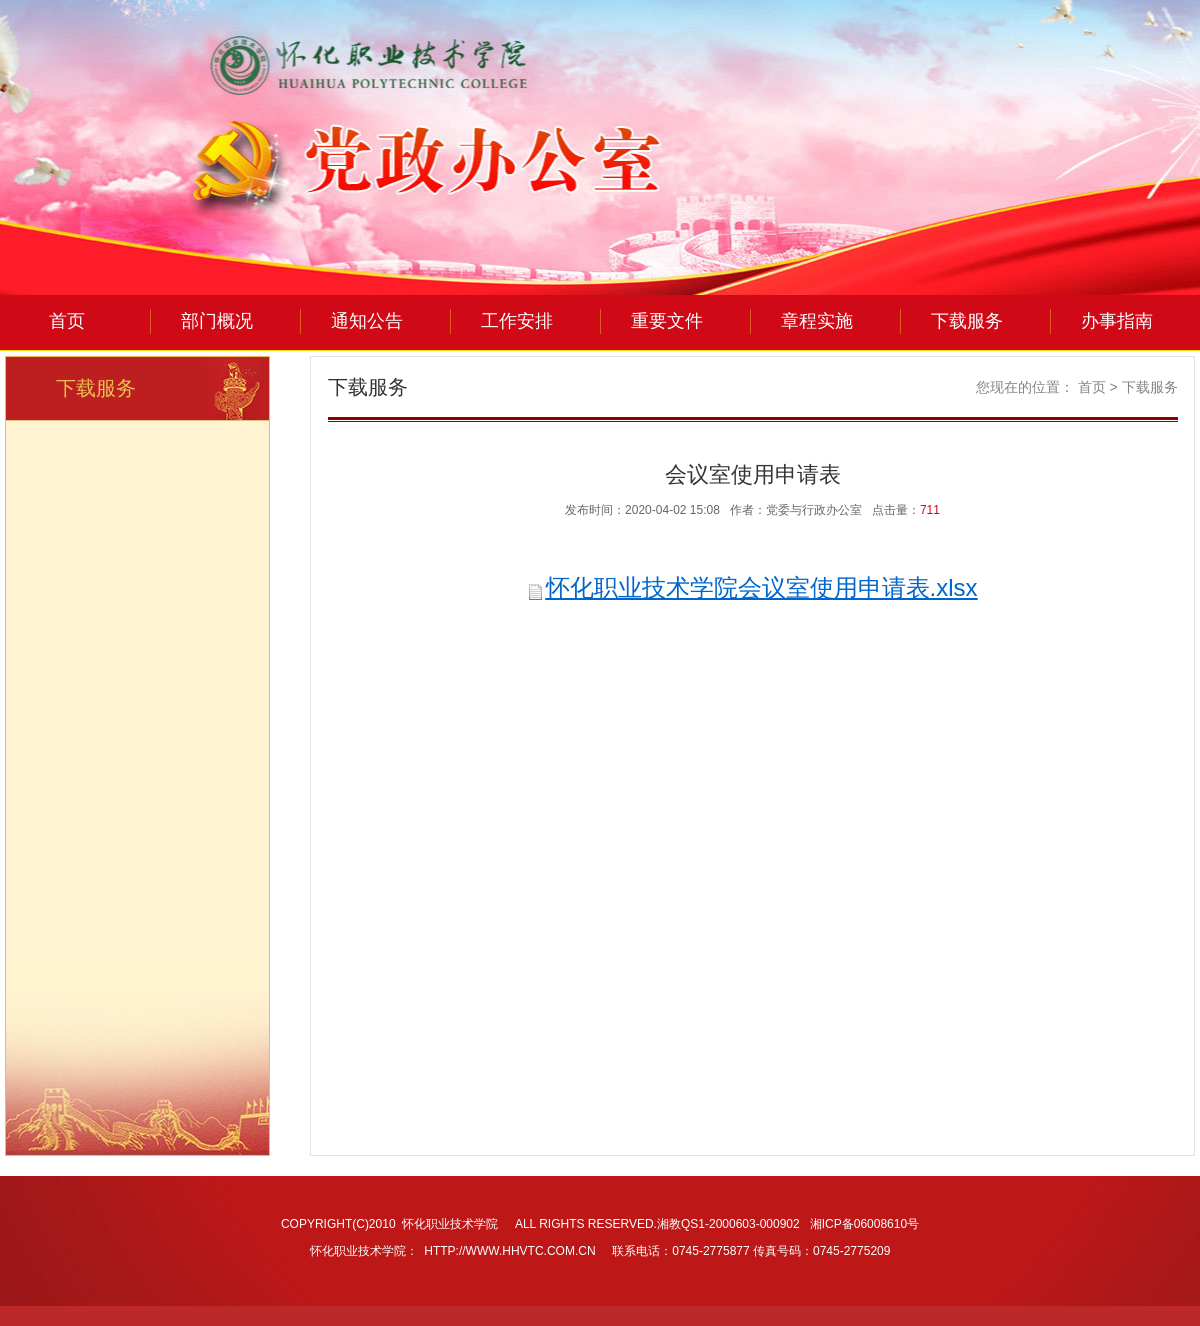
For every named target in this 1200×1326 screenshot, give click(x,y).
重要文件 (667, 321)
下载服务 (967, 321)
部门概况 (217, 321)
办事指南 (1117, 321)
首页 (67, 321)
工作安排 (517, 321)
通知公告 (367, 321)
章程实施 (817, 321)
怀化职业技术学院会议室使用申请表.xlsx (762, 587)
